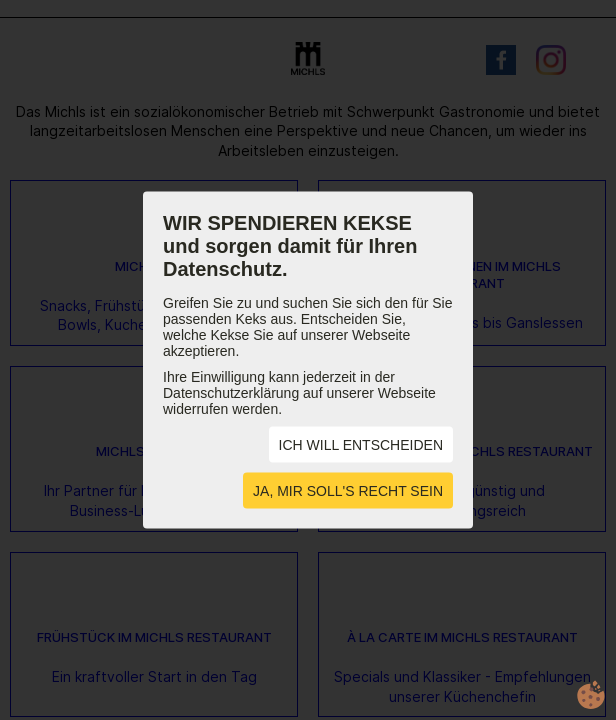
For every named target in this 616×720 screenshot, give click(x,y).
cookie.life (591, 695)
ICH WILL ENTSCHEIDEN (361, 445)
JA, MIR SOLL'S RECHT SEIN (348, 491)
